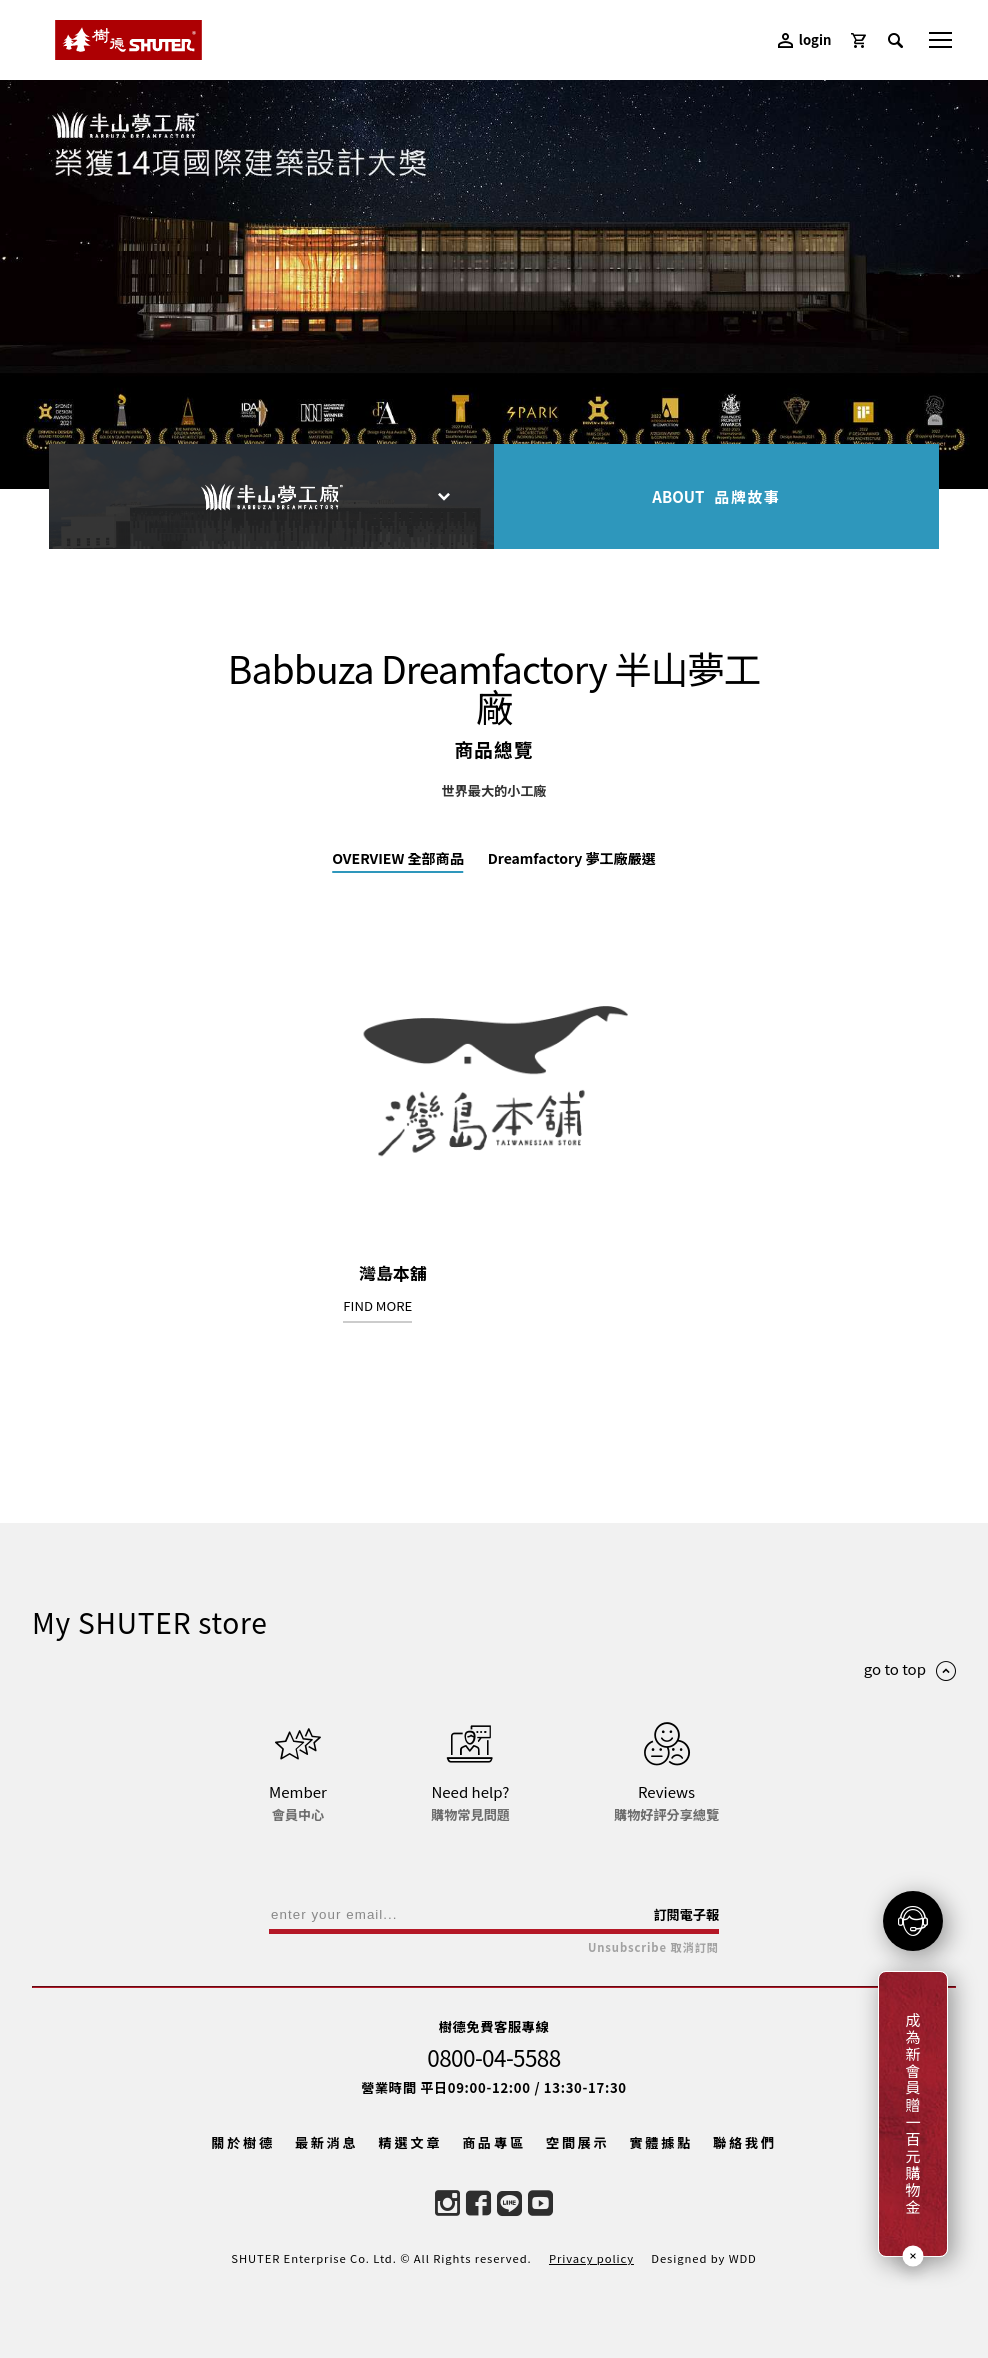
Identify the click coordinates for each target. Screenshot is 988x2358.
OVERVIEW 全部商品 (398, 858)
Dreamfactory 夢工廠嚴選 (572, 858)
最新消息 (327, 2142)
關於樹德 (243, 2142)
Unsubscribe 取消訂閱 (653, 1947)
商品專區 (494, 2142)
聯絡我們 (745, 2142)
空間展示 (578, 2142)
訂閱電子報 (686, 1914)
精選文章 (411, 2142)
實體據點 (661, 2142)
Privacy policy (591, 2258)
